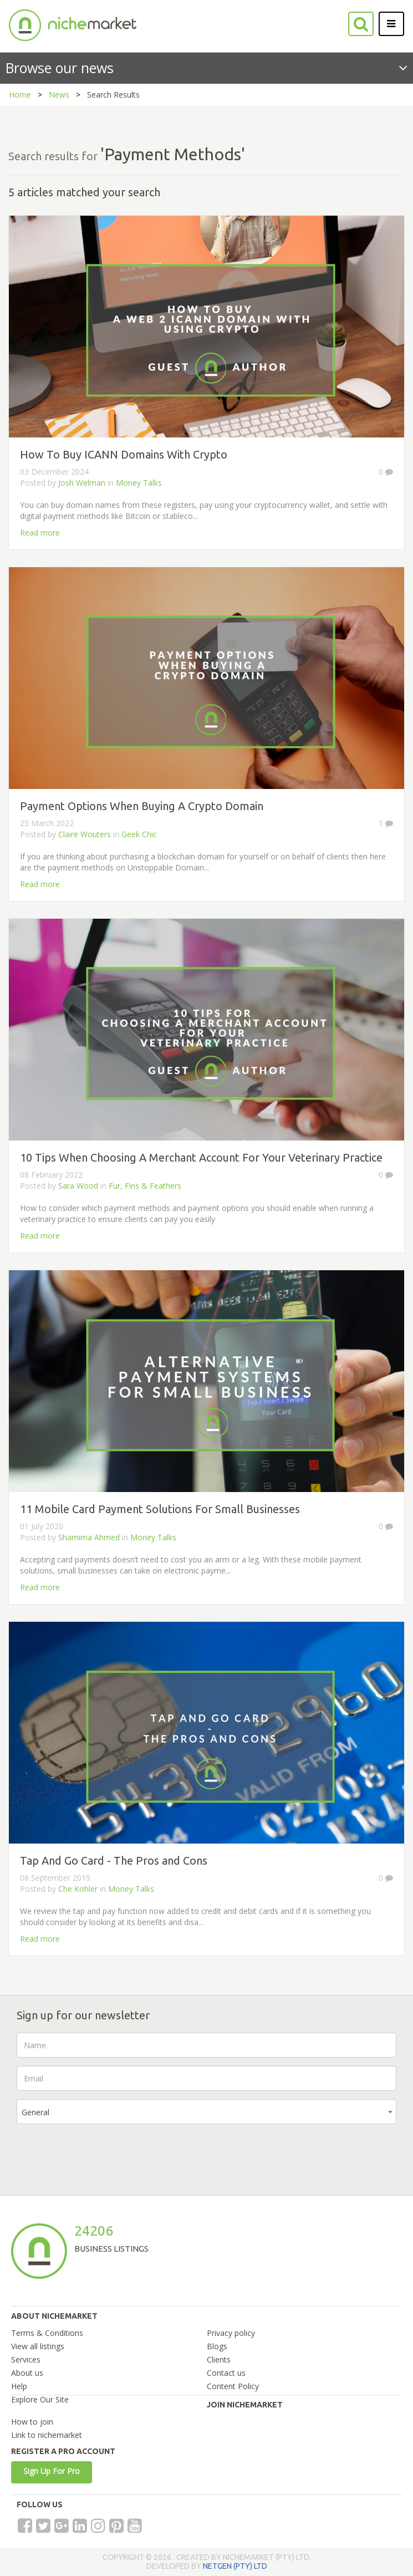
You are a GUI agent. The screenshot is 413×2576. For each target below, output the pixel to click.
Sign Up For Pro (51, 2471)
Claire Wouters (84, 834)
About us (27, 2373)
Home (20, 94)
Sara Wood (78, 1185)
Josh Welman (83, 482)
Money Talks (139, 482)
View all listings (37, 2346)
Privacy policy (231, 2333)
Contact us (226, 2373)
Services (25, 2359)
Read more (40, 532)
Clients (219, 2359)
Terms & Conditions (47, 2333)
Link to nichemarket (46, 2435)
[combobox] (206, 2111)
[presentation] (101, 2154)
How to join (32, 2421)
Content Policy (233, 2386)
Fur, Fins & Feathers (145, 1185)
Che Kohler (78, 1888)
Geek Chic (139, 834)
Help (19, 2386)
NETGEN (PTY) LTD (235, 2566)
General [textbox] (35, 2112)
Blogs (217, 2346)
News (59, 94)
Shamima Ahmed (89, 1537)
